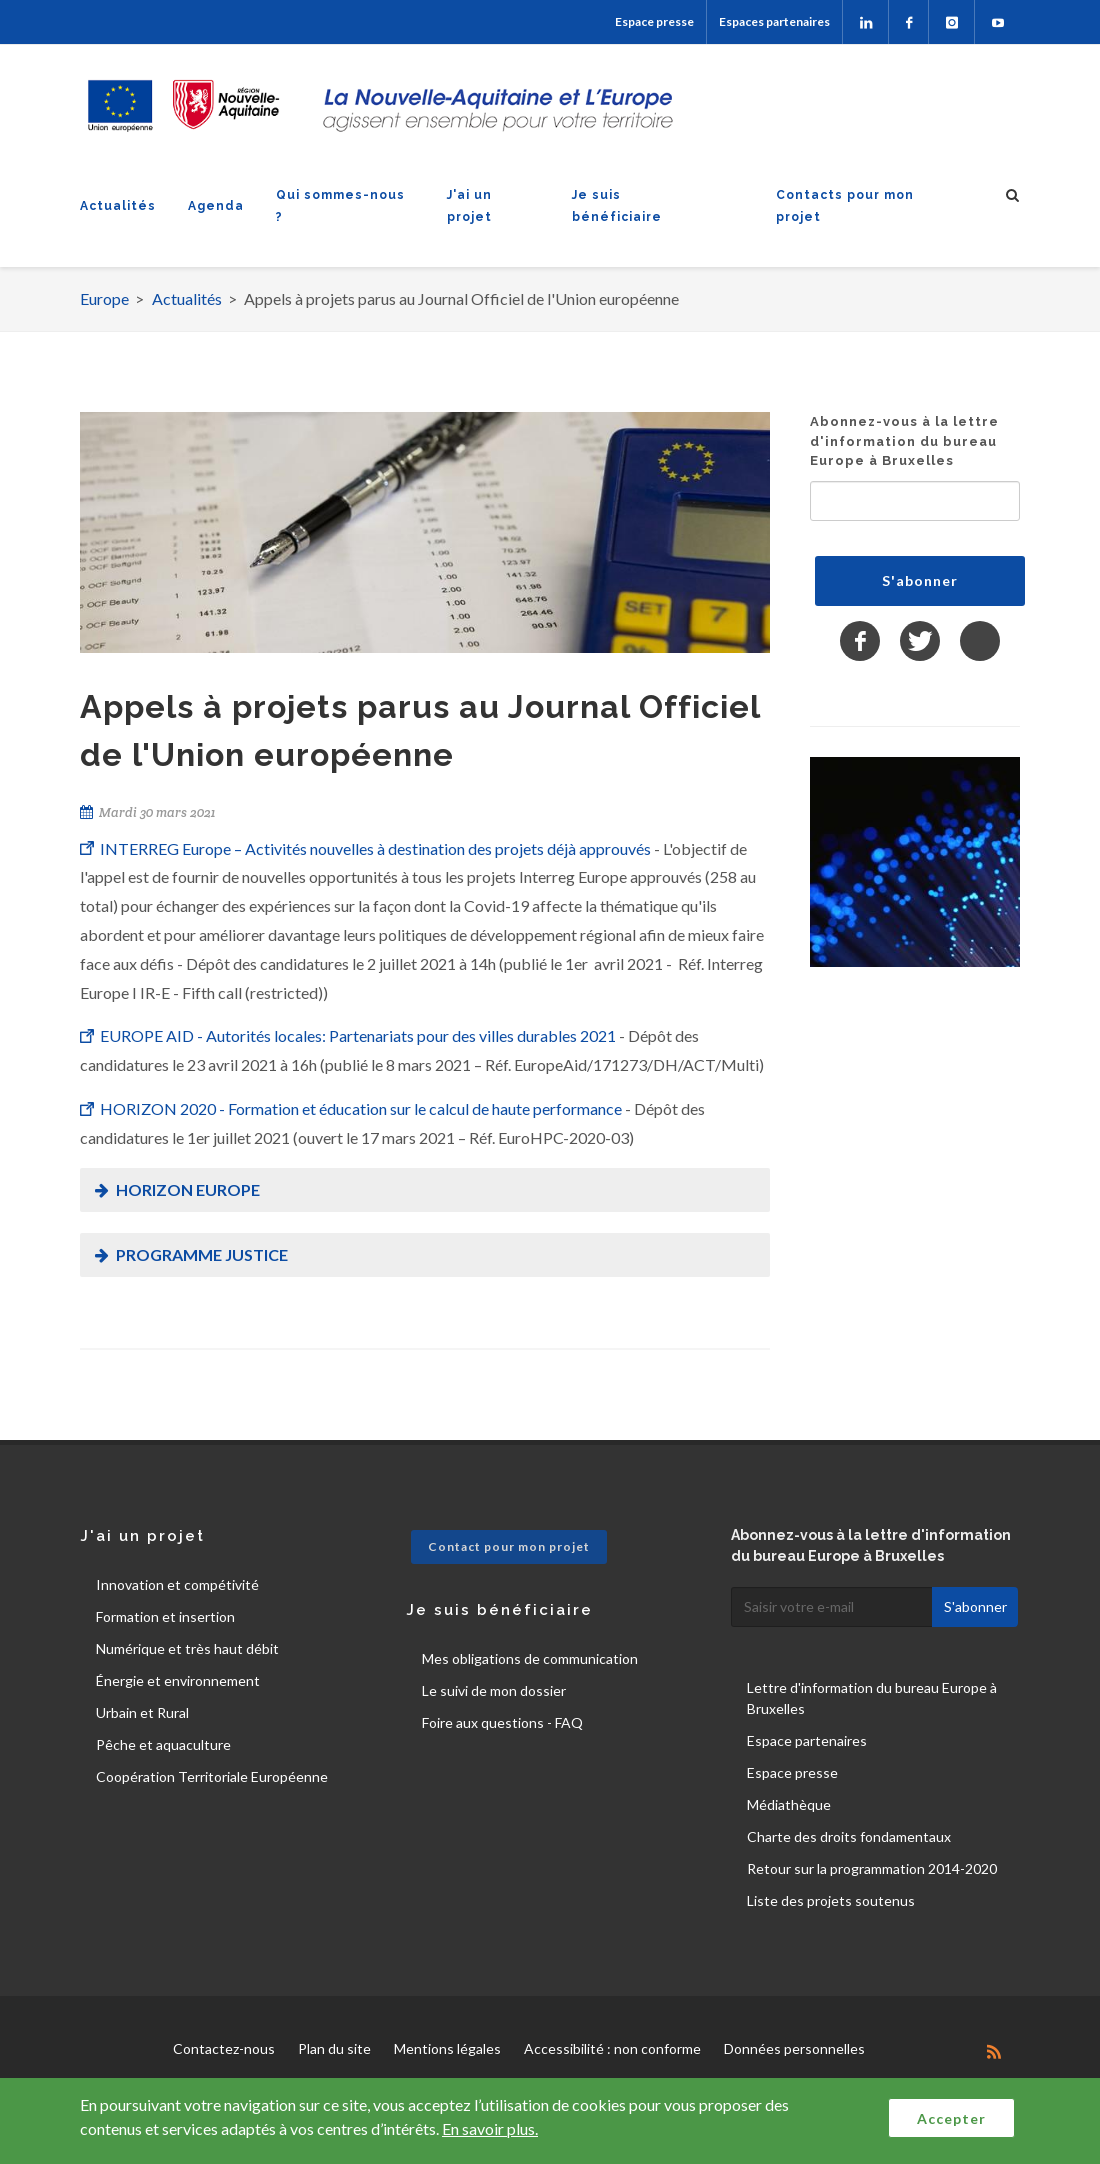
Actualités (118, 206)
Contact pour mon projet (509, 1546)
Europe (104, 298)
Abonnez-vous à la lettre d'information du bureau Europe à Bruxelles (904, 441)
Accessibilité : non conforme (612, 2048)
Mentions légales (447, 2048)
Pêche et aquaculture (163, 1744)
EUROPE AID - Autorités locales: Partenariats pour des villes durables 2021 (358, 1035)
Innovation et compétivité (177, 1584)
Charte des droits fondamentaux (849, 1836)
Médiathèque (789, 1804)
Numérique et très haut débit (187, 1648)
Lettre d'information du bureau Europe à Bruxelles (872, 1698)
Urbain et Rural (142, 1712)
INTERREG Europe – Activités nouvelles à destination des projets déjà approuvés (377, 848)
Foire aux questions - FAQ (502, 1722)
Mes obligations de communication (530, 1658)
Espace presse (654, 21)
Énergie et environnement (178, 1680)
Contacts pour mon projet (845, 206)
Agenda (216, 206)
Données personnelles (794, 2048)
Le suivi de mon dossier (494, 1690)
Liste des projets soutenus (831, 1900)
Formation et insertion (165, 1616)
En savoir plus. (490, 2128)
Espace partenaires (807, 1740)
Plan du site (334, 2048)
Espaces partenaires (774, 21)
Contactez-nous (224, 2048)
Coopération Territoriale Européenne (212, 1776)
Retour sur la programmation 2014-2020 (872, 1868)
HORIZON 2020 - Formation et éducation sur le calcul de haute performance (361, 1108)
